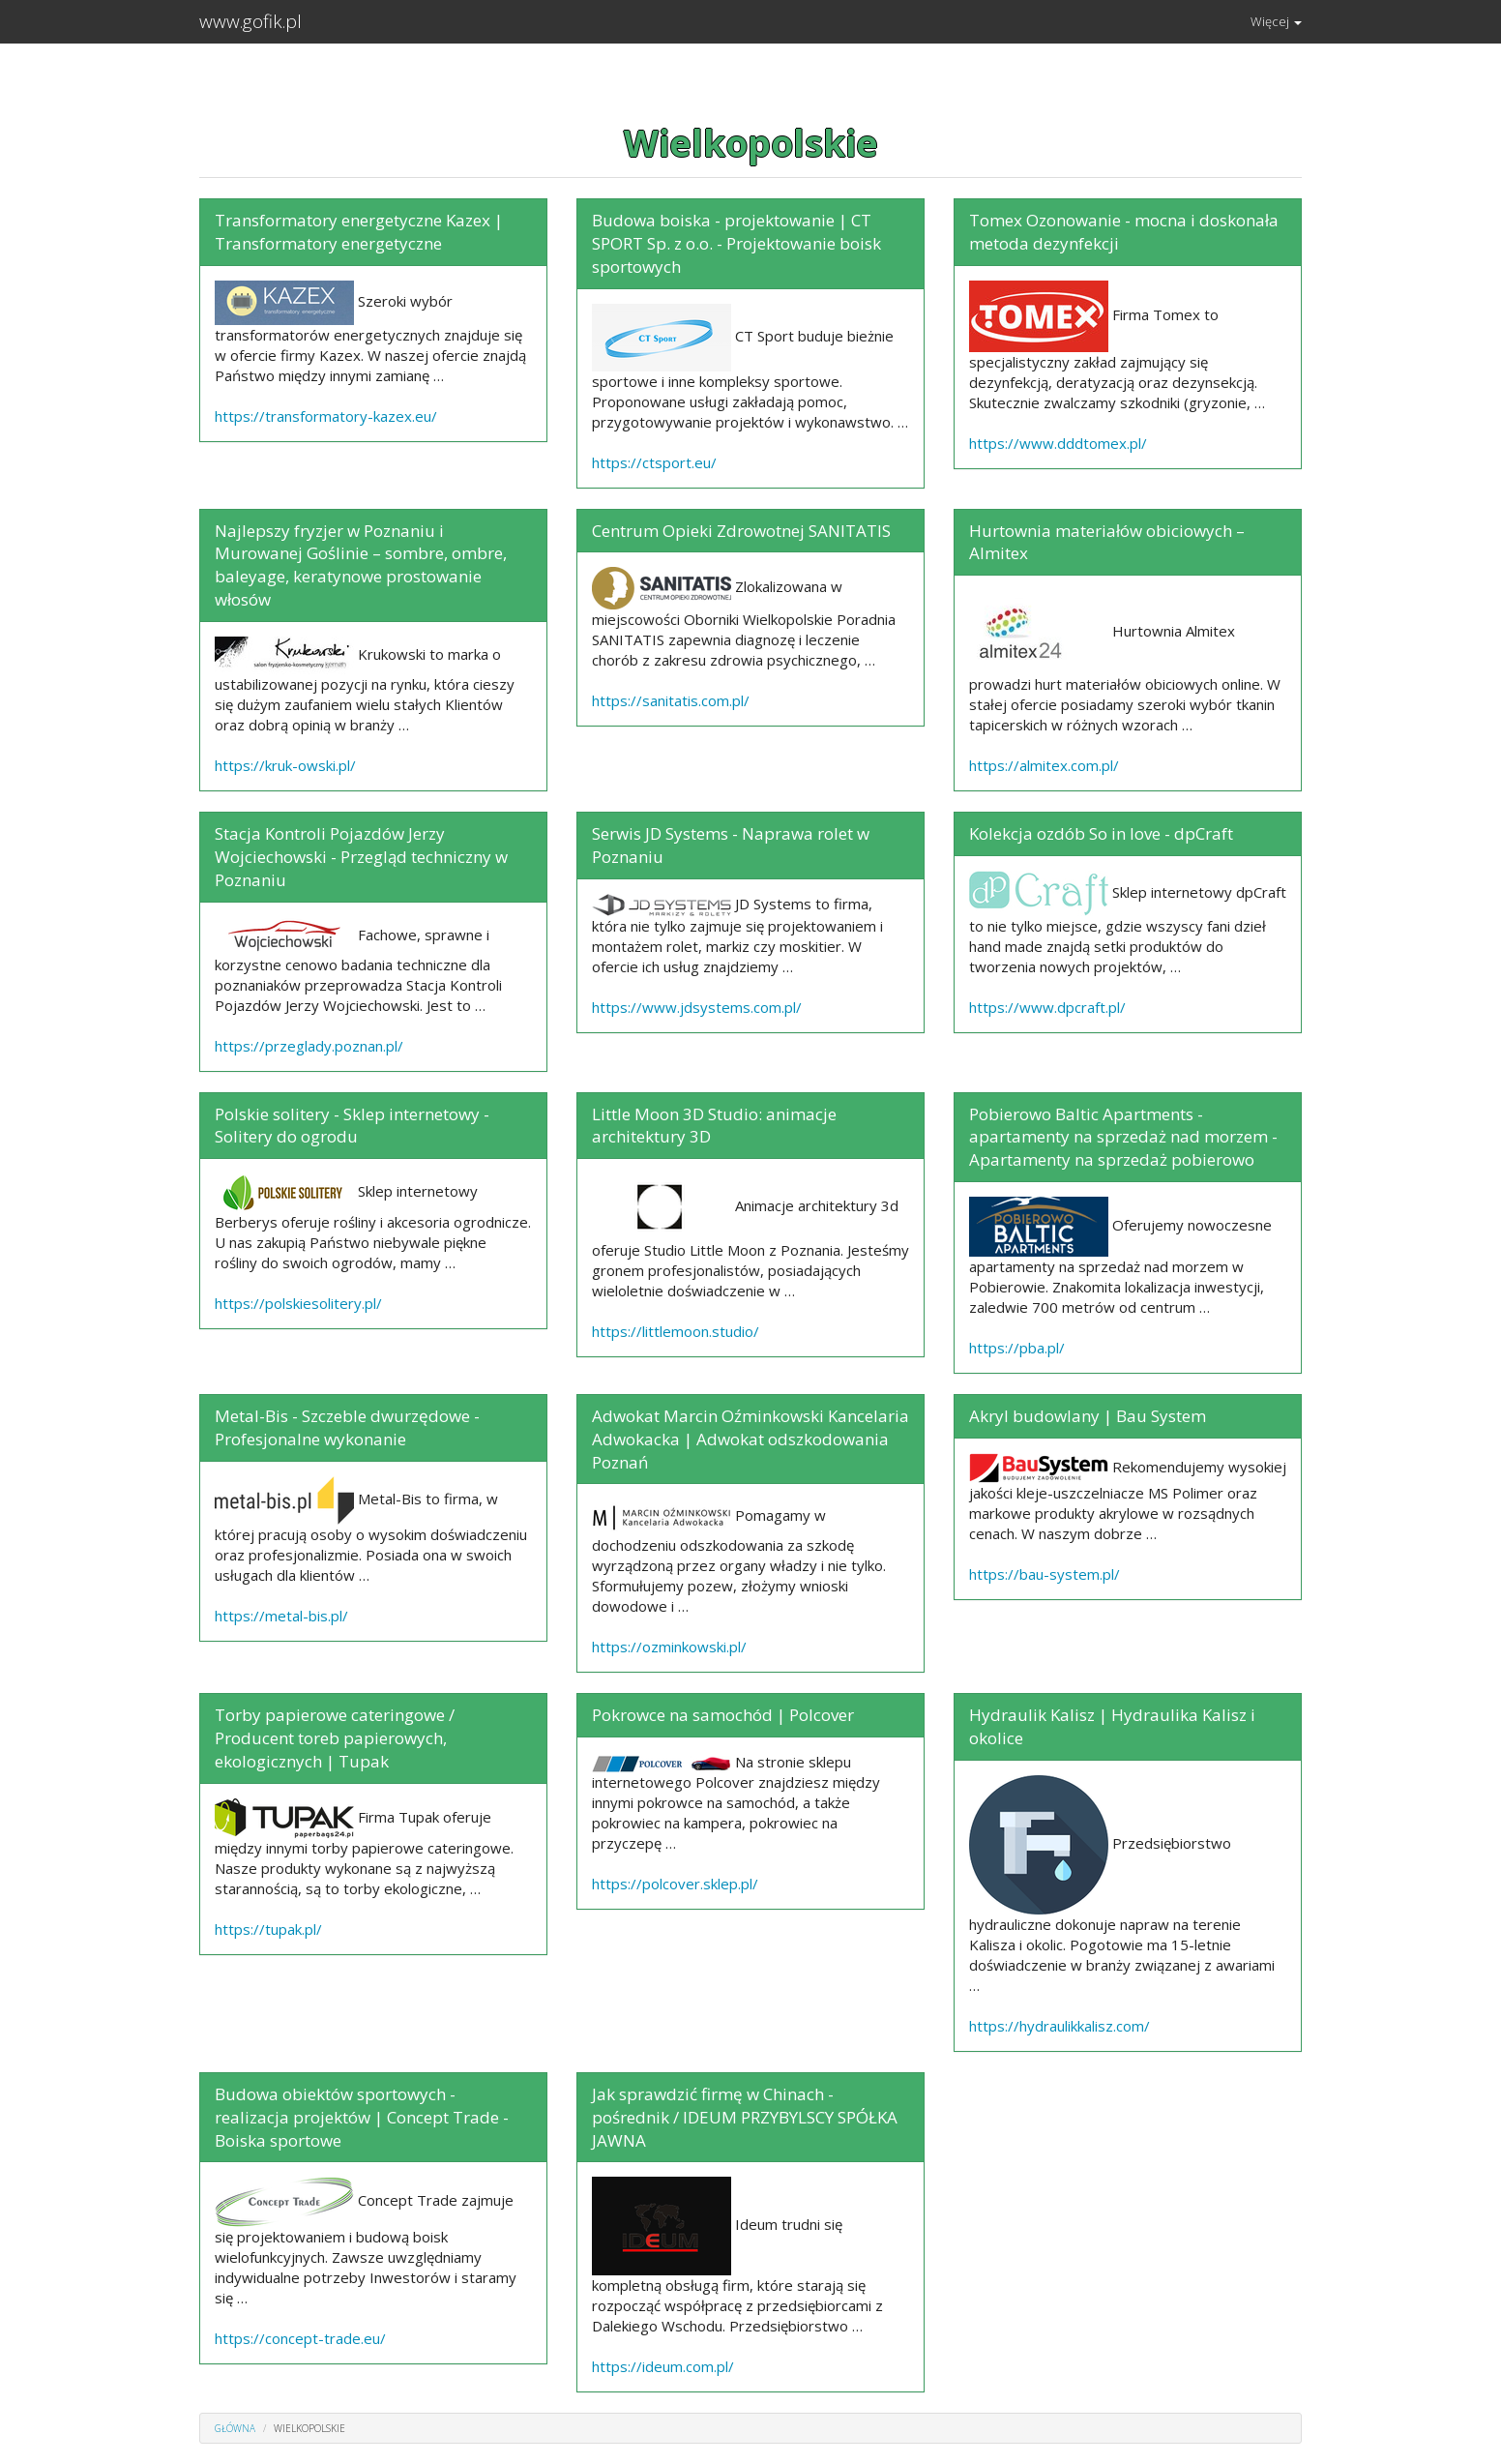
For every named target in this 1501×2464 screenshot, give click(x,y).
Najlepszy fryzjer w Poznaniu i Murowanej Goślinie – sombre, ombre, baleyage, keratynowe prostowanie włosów (361, 565)
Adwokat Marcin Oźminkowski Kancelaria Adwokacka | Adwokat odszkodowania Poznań (750, 1439)
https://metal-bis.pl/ (281, 1615)
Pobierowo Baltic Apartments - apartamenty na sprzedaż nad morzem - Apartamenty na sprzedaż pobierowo (1123, 1137)
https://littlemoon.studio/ (675, 1331)
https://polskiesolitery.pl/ (298, 1303)
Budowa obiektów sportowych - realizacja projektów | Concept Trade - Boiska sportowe (362, 2117)
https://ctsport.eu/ (654, 462)
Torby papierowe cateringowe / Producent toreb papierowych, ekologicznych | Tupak (335, 1738)
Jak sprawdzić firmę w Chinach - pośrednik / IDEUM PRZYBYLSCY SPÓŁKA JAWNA (745, 2117)
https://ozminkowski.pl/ (669, 1646)
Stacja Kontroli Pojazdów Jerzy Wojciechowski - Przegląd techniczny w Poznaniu (361, 856)
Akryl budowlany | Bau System (1087, 1416)
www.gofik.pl (250, 21)
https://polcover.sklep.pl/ (675, 1883)
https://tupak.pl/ (268, 1929)
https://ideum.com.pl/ (663, 2366)
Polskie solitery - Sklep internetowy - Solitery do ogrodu (352, 1125)
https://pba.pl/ (1017, 1347)
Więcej (1276, 21)
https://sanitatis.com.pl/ (671, 700)
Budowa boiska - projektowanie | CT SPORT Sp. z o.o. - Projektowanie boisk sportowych (736, 243)
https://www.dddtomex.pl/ (1058, 443)
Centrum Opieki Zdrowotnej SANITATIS (741, 531)
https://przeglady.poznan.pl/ (309, 1045)
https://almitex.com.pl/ (1044, 765)
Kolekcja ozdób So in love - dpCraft (1101, 833)
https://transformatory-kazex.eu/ (326, 416)
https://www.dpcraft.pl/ (1047, 1007)
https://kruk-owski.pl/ (285, 765)
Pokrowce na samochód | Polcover (723, 1715)
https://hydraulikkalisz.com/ (1059, 2025)
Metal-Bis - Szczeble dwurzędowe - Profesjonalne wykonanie (347, 1427)
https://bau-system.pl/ (1044, 1574)
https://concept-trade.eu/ (300, 2338)
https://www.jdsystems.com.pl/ (697, 1007)
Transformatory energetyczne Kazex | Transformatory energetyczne (359, 231)
